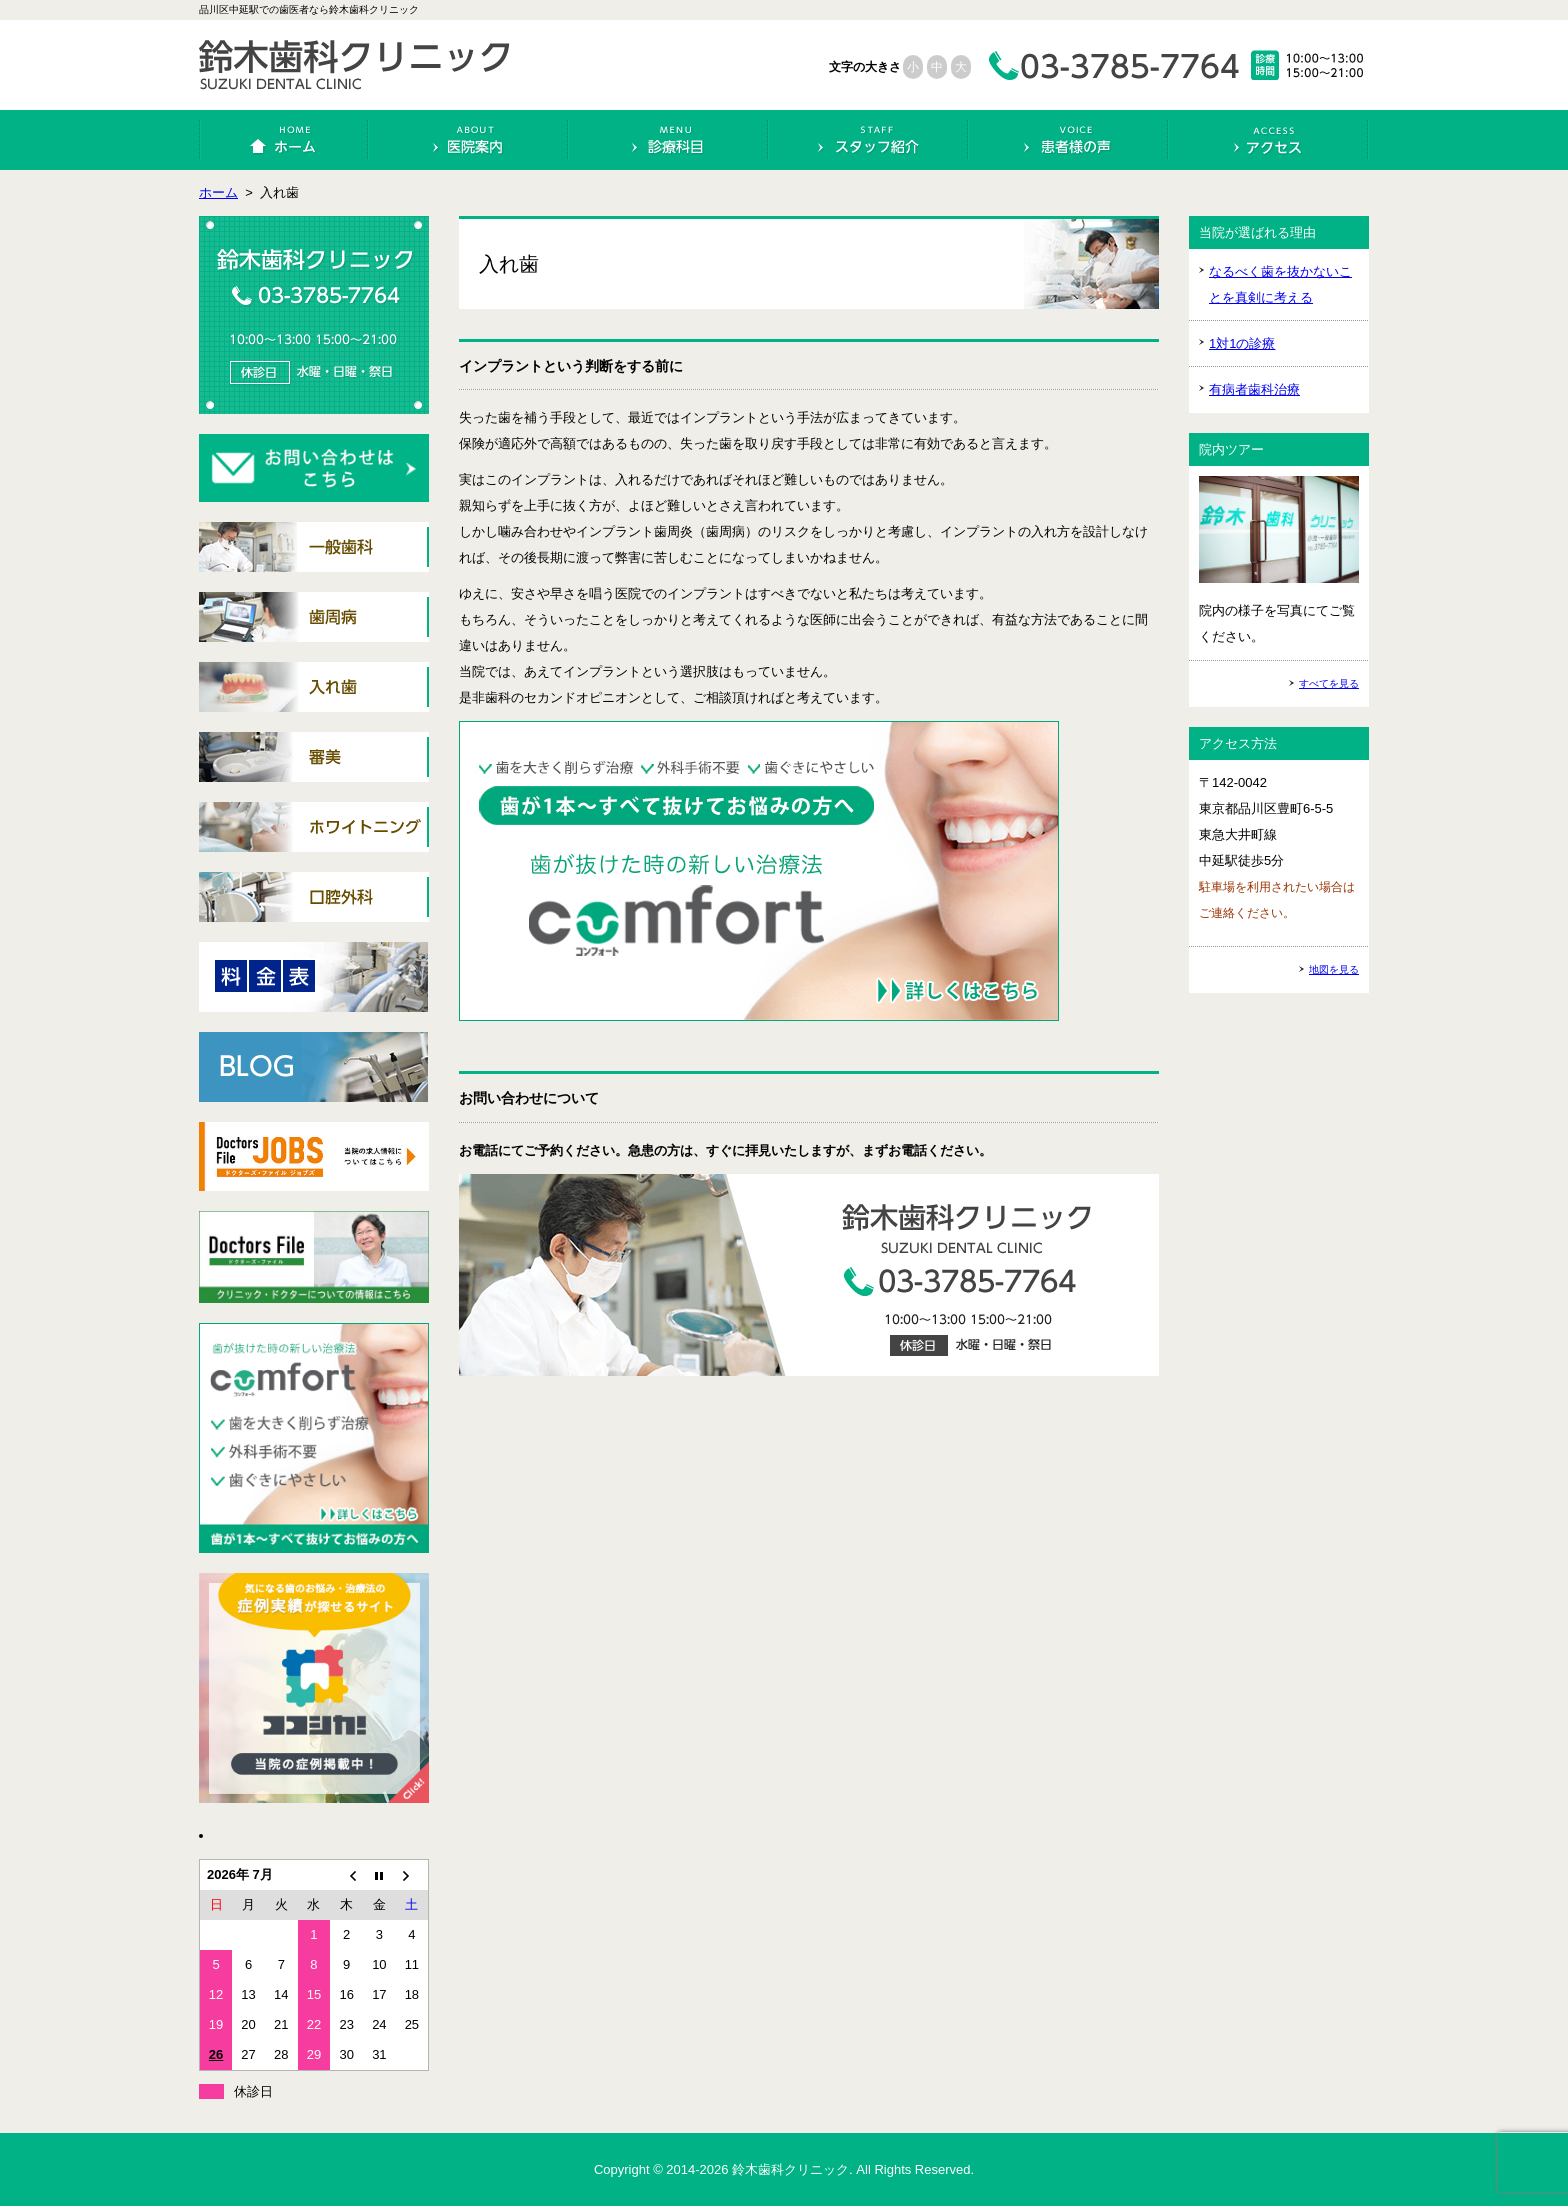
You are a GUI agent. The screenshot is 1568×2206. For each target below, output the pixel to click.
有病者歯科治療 (1254, 389)
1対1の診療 (1242, 343)
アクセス (1268, 140)
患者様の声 (1068, 140)
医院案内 (468, 140)
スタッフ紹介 (868, 140)
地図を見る (1334, 969)
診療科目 (668, 140)
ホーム (284, 140)
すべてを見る (1329, 683)
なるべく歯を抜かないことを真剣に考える (1280, 284)
